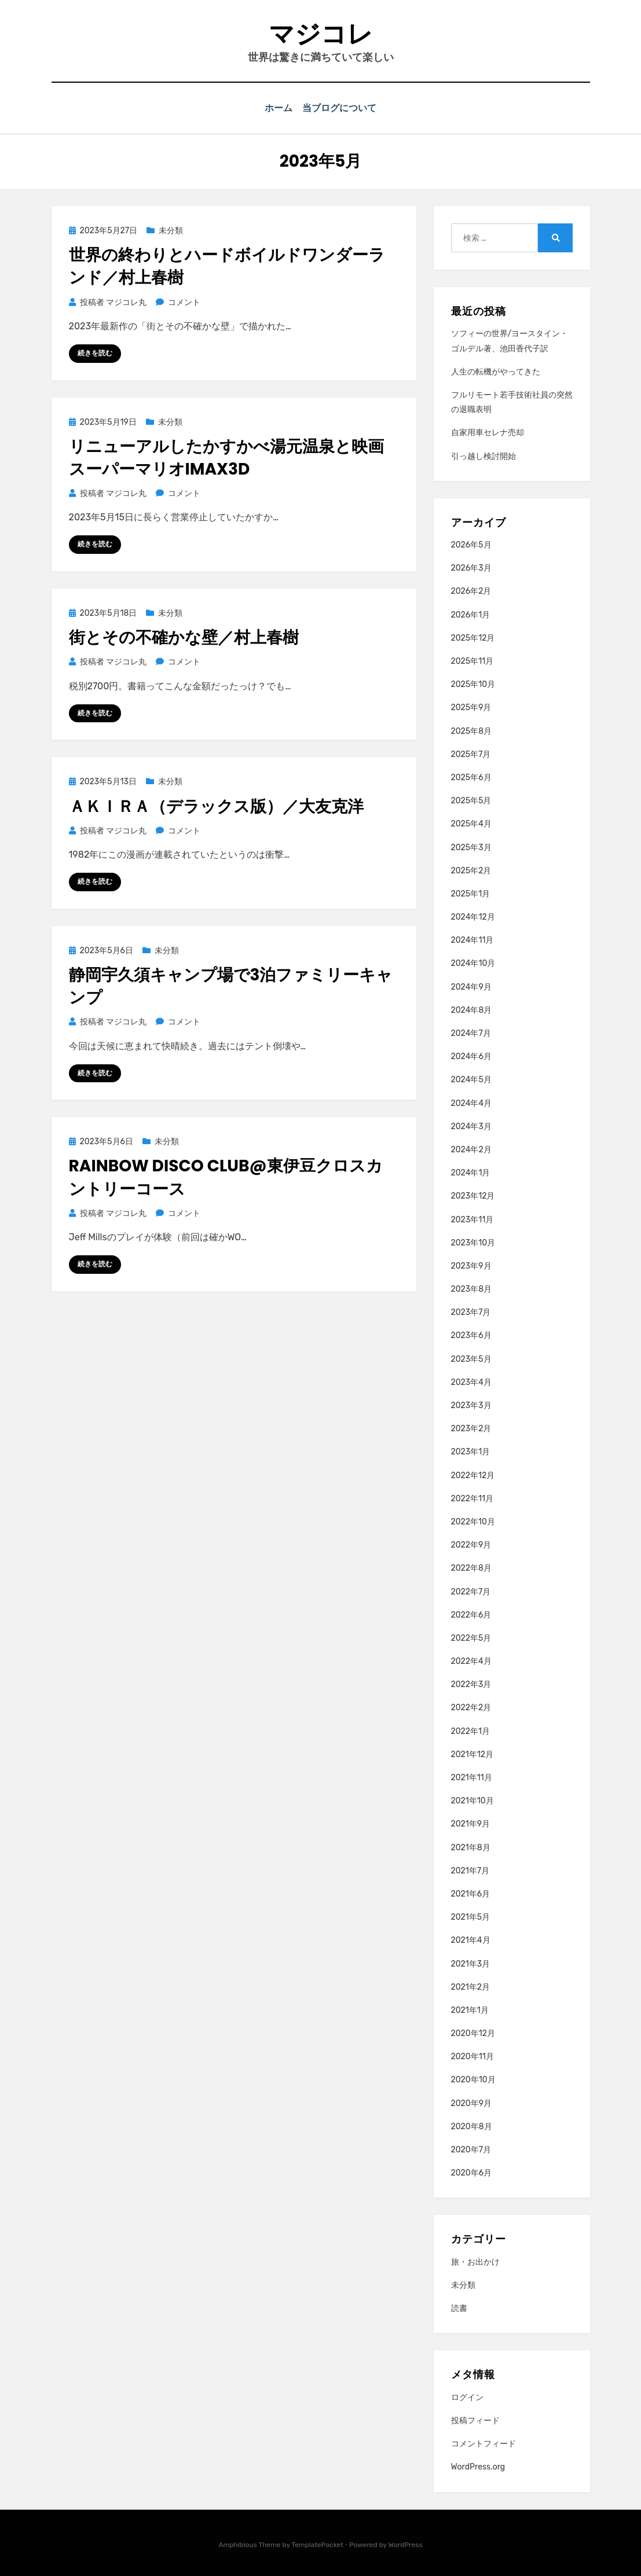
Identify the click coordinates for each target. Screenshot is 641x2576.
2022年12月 (473, 1474)
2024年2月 (471, 1148)
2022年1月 (470, 1730)
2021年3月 (470, 1963)
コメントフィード (483, 2443)
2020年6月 (471, 2172)
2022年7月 (471, 1591)
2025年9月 (471, 707)
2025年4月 (471, 823)
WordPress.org (478, 2466)
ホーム (277, 108)
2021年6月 (470, 1893)
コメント (183, 301)
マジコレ (321, 34)
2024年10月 (473, 963)
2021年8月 (470, 1846)
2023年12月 (473, 1195)
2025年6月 (471, 776)
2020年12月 (473, 2032)
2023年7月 (471, 1311)
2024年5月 (471, 1079)
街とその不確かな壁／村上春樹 (184, 636)
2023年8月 (471, 1288)
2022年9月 (471, 1544)
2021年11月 (471, 1776)
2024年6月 (471, 1055)
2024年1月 (470, 1172)
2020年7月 (471, 2149)
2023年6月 (471, 1335)
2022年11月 (472, 1497)
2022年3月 (471, 1683)
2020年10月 (473, 2079)
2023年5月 (471, 1358)
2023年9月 (471, 1265)
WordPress (406, 2544)
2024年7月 (471, 1032)
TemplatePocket (317, 2544)
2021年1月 (470, 2009)
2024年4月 (471, 1102)
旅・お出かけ (475, 2261)
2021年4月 (470, 1940)
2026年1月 (470, 614)
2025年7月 (471, 753)
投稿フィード (475, 2419)
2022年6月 (471, 1614)
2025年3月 (471, 846)
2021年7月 (470, 1870)
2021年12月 (472, 1753)
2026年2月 (471, 591)
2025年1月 (470, 893)
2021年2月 (470, 1986)
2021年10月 (472, 1800)
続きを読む (95, 352)
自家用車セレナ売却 (487, 432)
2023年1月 (470, 1451)
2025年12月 (473, 637)
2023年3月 (471, 1404)
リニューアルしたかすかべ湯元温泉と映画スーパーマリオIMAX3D (226, 456)
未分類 (171, 229)
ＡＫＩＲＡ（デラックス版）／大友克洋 (216, 805)
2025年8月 (471, 730)
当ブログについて (342, 108)
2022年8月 (471, 1567)
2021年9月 (470, 1823)
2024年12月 (473, 916)
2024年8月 (471, 1009)
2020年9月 (471, 2102)
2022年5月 (471, 1637)
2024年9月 (471, 986)
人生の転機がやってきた (495, 371)
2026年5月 (471, 544)
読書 (459, 2307)
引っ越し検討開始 (483, 455)
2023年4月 (471, 1381)
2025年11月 (472, 660)
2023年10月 (473, 1242)
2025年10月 (473, 683)
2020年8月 (471, 2125)
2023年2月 (471, 1427)
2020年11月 (472, 2055)
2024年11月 (472, 939)
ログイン (467, 2396)
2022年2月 (471, 1707)
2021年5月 (470, 1916)
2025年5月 (471, 799)
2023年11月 (472, 1218)
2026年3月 (471, 567)
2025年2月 (471, 869)
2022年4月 (471, 1660)
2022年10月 (473, 1521)
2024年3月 (471, 1125)
